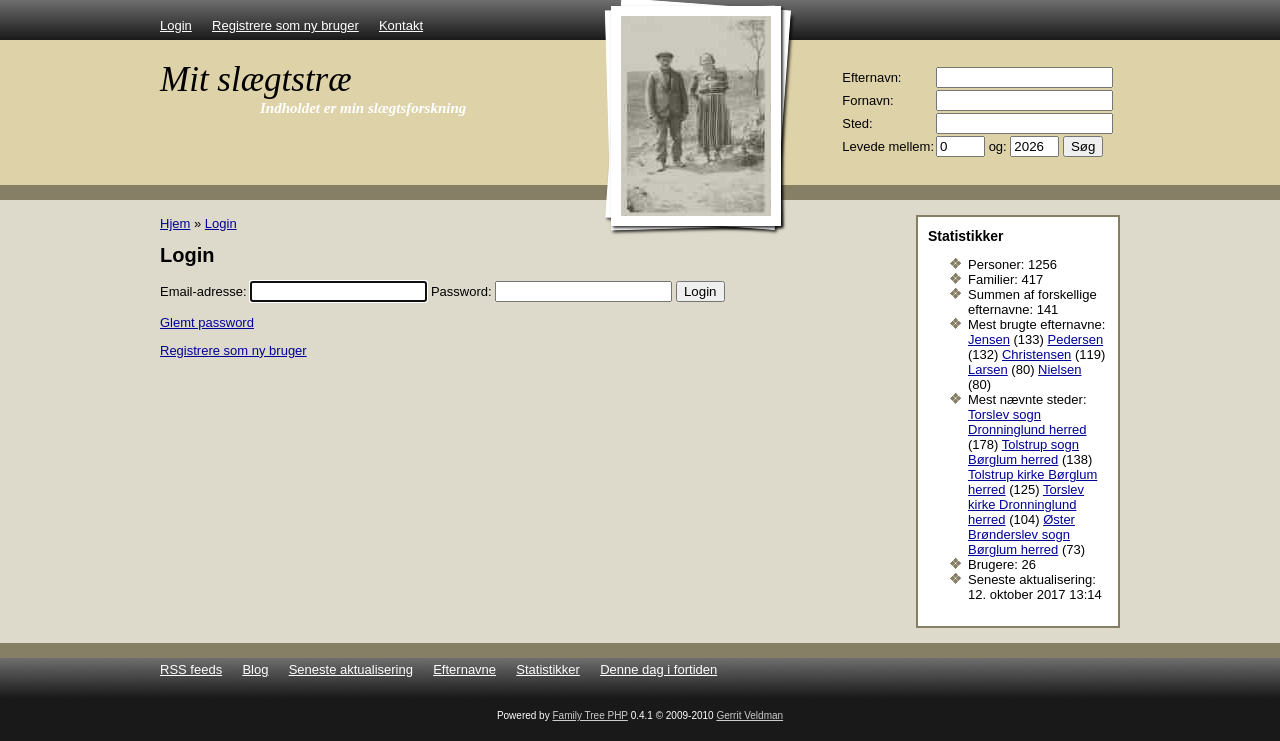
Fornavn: (867, 100)
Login (176, 25)
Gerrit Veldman (749, 715)
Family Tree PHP (589, 715)
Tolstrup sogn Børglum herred (1023, 452)
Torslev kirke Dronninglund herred (1026, 504)
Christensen (1036, 354)
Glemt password (207, 322)
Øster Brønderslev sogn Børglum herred (1021, 534)
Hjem (175, 223)
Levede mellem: (888, 146)
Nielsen (1059, 369)
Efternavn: (871, 77)
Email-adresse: (203, 291)
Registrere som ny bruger (285, 25)
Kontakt (401, 25)
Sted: (857, 123)
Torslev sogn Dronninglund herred (1027, 422)
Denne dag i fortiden (658, 669)
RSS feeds (191, 669)
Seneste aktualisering (351, 669)
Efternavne (464, 669)
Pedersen (1076, 339)
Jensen (989, 339)
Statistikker (548, 669)
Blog (255, 669)
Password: (461, 291)
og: (998, 146)
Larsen (988, 369)
